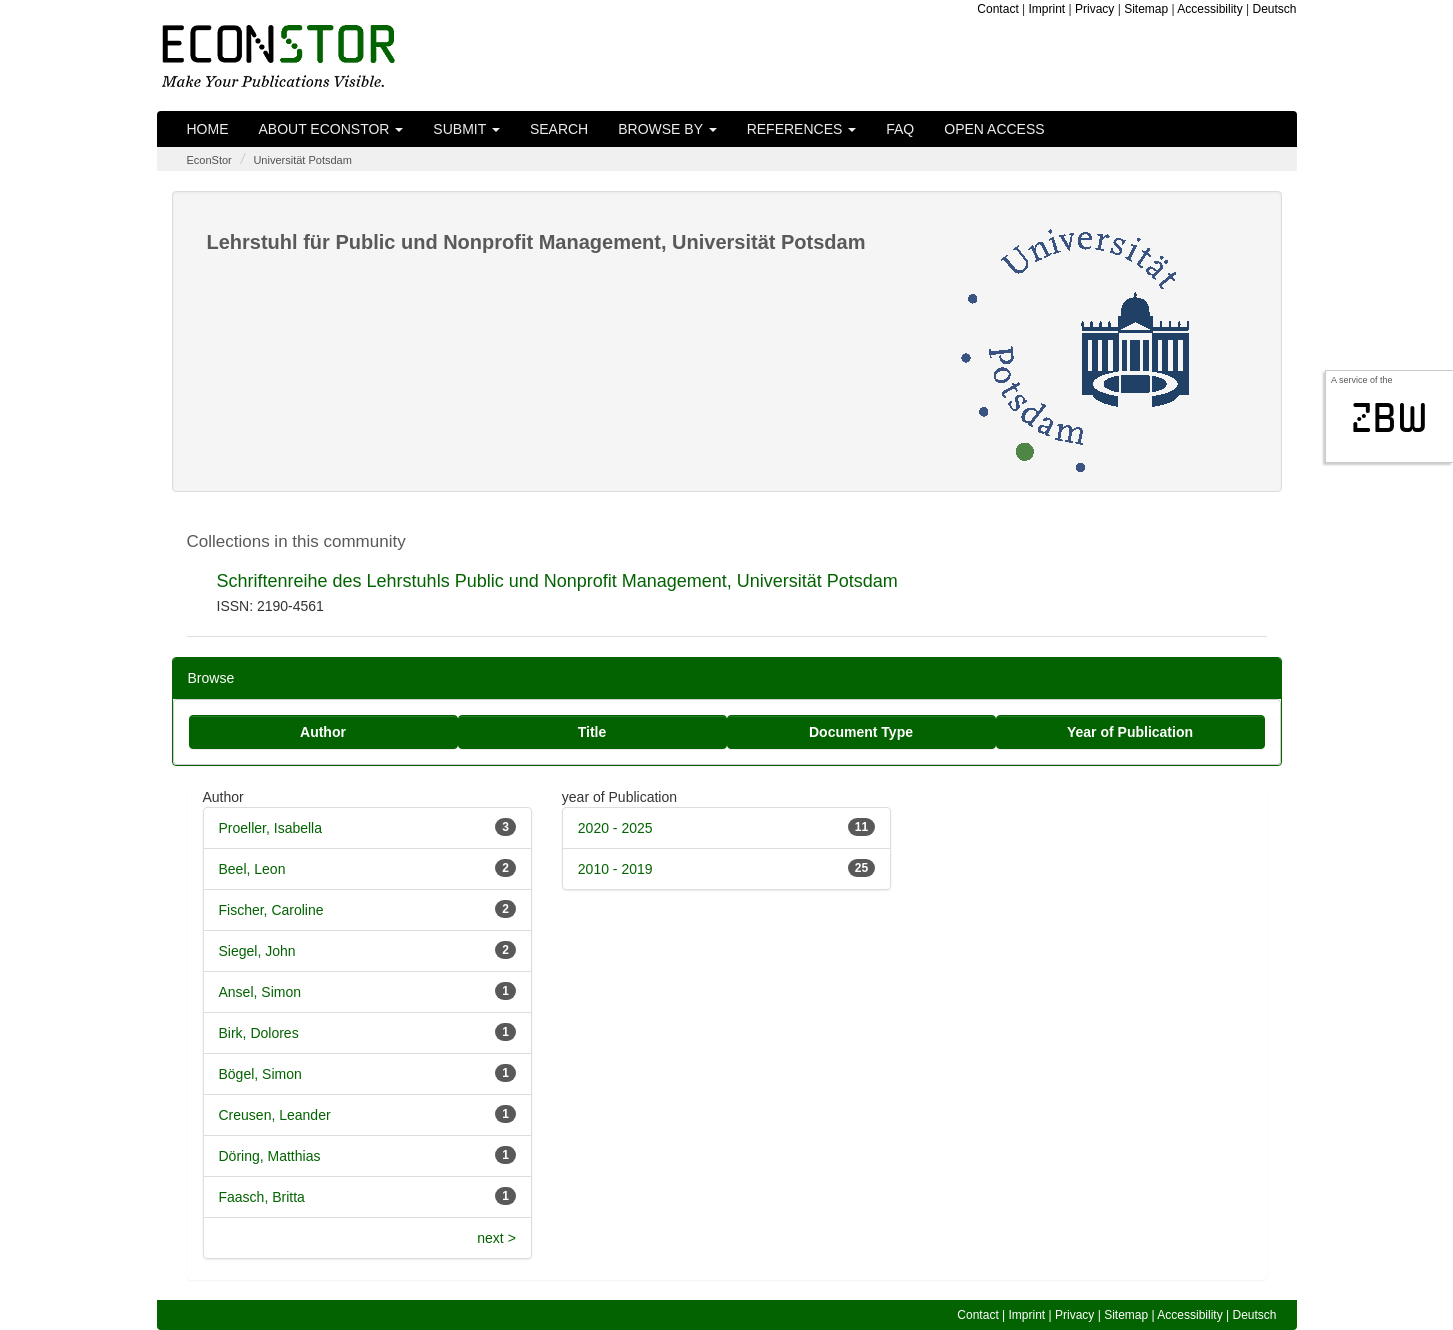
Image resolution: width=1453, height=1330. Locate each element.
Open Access (994, 129)
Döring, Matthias (270, 1156)
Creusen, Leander (275, 1115)
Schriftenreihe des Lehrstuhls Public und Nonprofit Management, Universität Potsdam (557, 581)
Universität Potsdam (302, 160)
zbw (1389, 418)
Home (208, 129)
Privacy (1094, 9)
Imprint (1047, 9)
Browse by (667, 129)
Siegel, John (257, 951)
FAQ (900, 129)
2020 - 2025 (615, 828)
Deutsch (1274, 9)
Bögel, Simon (260, 1074)
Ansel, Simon (260, 992)
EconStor (209, 160)
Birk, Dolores (259, 1033)
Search (559, 129)
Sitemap (1146, 9)
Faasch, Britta (262, 1197)
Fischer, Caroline (271, 910)
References (802, 129)
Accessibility (1209, 9)
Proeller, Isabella (271, 828)
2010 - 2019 (615, 869)
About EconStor (331, 129)
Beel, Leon (252, 869)
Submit (466, 129)
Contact (997, 9)
